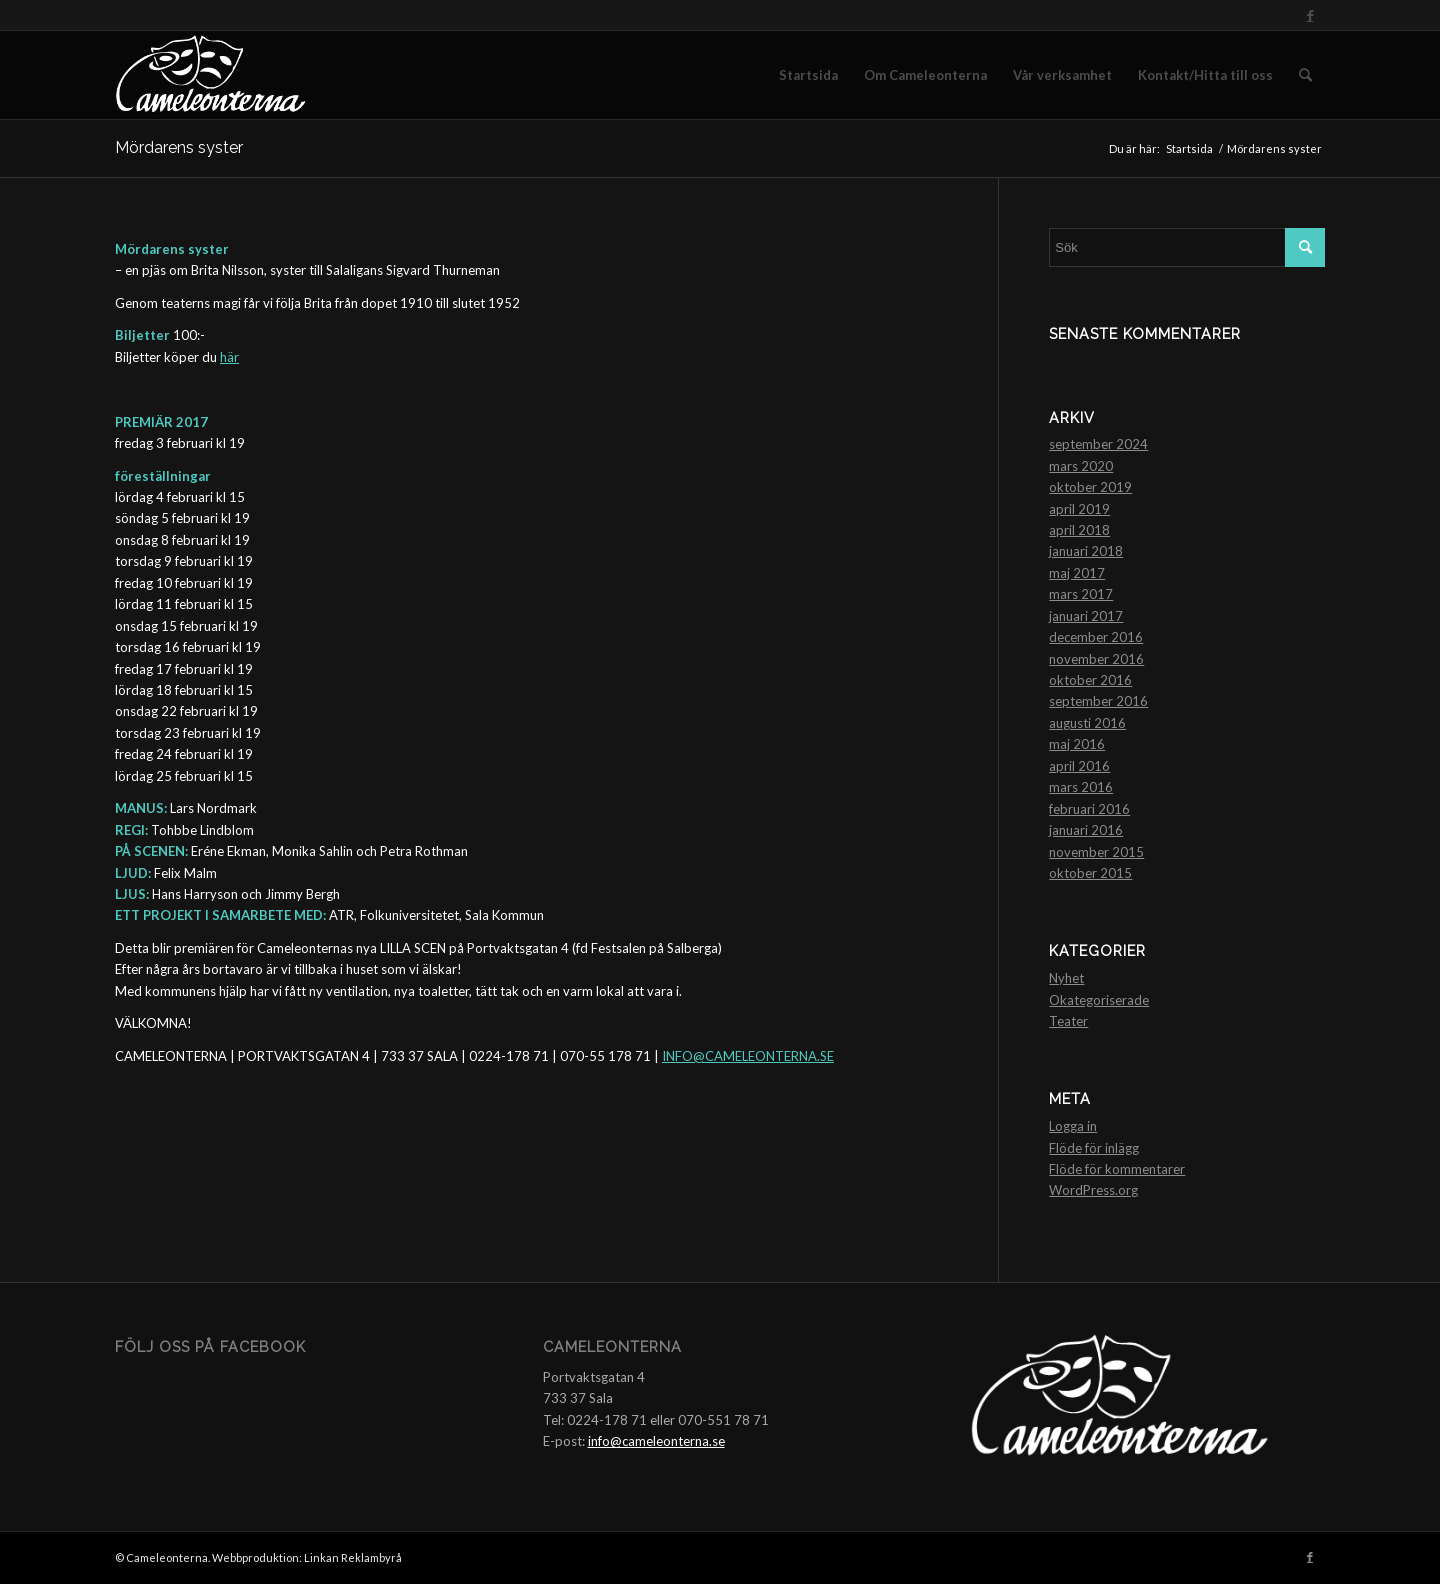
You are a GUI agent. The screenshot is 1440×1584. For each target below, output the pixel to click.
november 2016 (1096, 659)
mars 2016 (1081, 787)
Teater (1068, 1021)
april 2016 (1079, 766)
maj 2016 (1077, 744)
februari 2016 (1089, 809)
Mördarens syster (179, 147)
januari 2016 (1086, 830)
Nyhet (1066, 978)
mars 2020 (1081, 466)
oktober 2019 (1090, 487)
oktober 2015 (1090, 873)
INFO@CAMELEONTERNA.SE (748, 1056)
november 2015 (1096, 852)
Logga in (1073, 1126)
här (229, 357)
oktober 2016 (1090, 680)
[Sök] (1305, 75)
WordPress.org (1093, 1190)
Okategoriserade (1099, 1000)
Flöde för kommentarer (1117, 1169)
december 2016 (1096, 637)
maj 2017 (1077, 573)
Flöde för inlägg (1094, 1148)
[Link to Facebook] (1310, 15)
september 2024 (1098, 444)
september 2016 (1098, 701)
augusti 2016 (1087, 723)
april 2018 (1079, 530)
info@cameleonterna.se (656, 1441)
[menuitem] (808, 75)
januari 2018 (1086, 551)
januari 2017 (1086, 616)
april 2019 (1079, 509)
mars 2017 (1081, 594)
